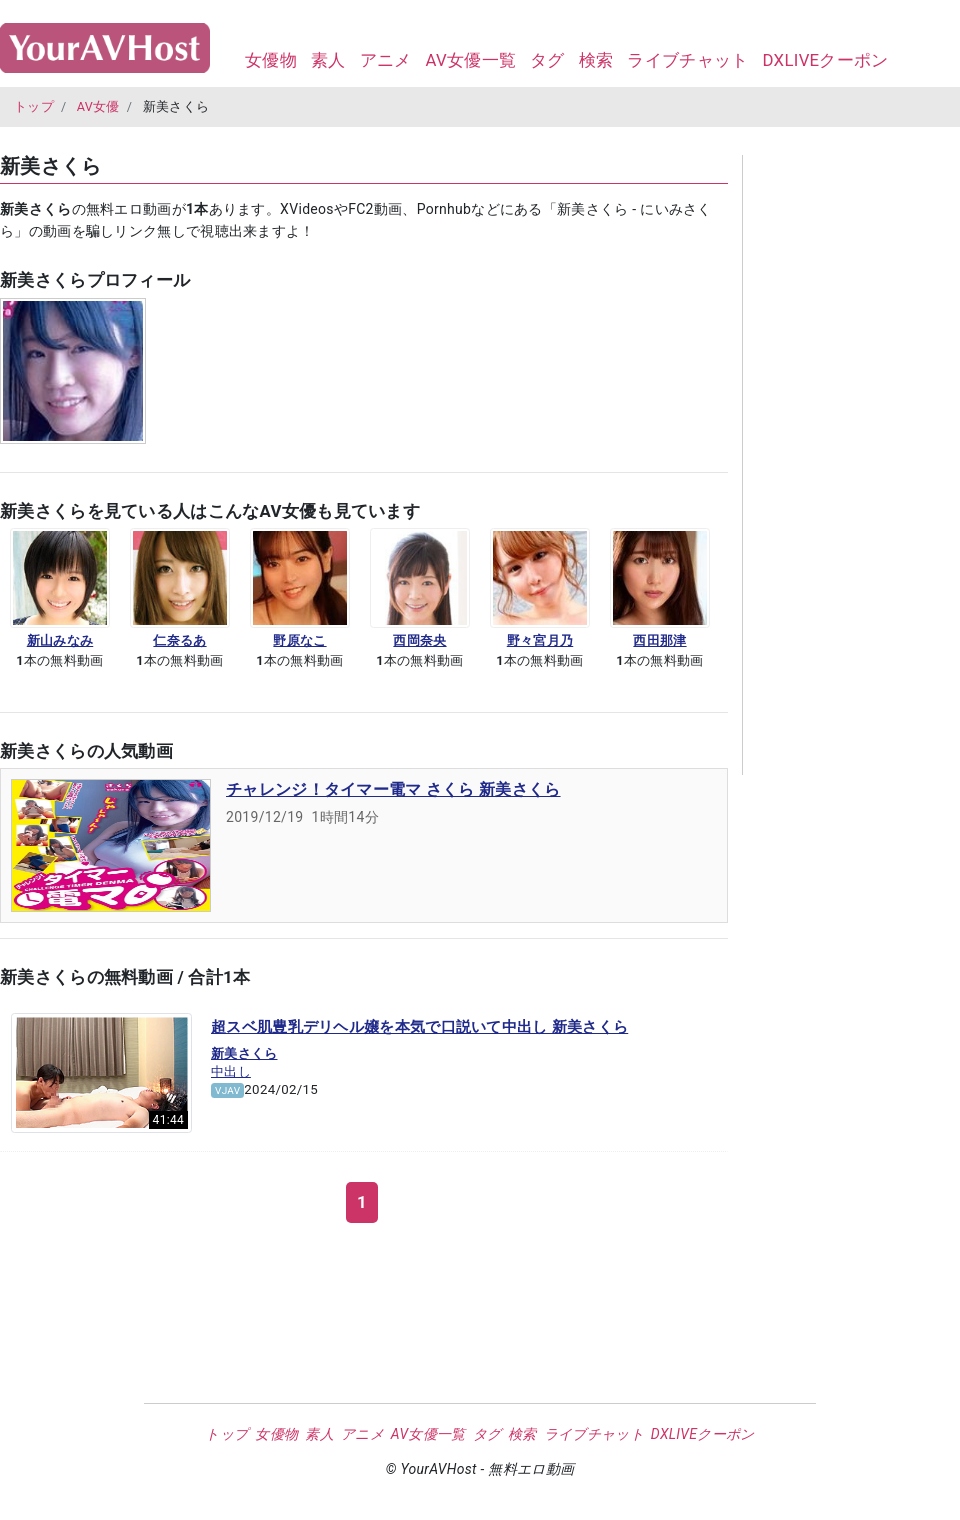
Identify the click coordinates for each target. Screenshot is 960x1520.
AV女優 (98, 106)
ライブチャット (687, 60)
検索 (596, 60)
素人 (328, 60)
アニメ (386, 60)
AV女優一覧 (470, 60)
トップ (34, 106)
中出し (231, 1071)
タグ (547, 60)
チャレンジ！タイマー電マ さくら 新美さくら (393, 789)
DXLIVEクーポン (825, 60)
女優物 (271, 60)
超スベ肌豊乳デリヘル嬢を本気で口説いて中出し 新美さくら (419, 1027)
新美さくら (244, 1053)
